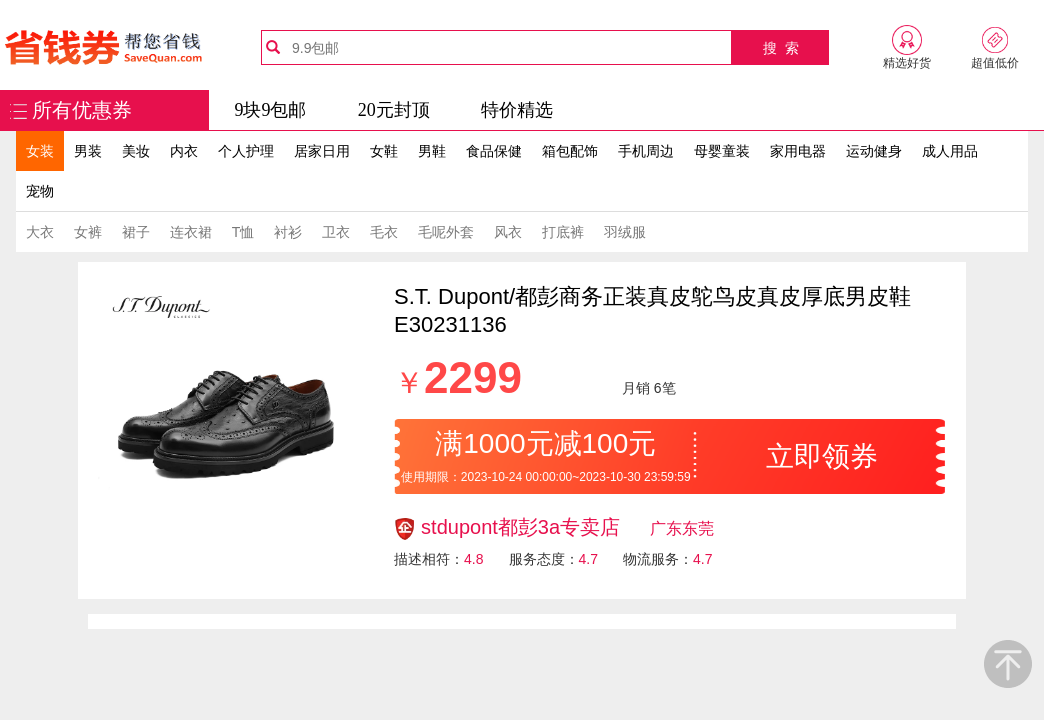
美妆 (136, 151)
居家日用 (322, 151)
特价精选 (517, 110)
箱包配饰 (570, 151)
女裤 (88, 232)
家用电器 (798, 151)
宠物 (40, 191)
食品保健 (494, 151)
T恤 (243, 232)
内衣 (184, 151)
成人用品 (950, 151)
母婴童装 (722, 151)
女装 (40, 151)
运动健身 (874, 151)
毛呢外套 (446, 232)
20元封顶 (394, 110)
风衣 (508, 232)
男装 (88, 151)
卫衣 (336, 232)
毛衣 (384, 232)
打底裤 (563, 232)
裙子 (136, 232)
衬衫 (288, 232)
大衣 (40, 232)
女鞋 (384, 151)
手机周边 (646, 151)
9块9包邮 (270, 110)
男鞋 (432, 151)
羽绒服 (625, 232)
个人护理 (246, 151)
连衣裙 (191, 232)
